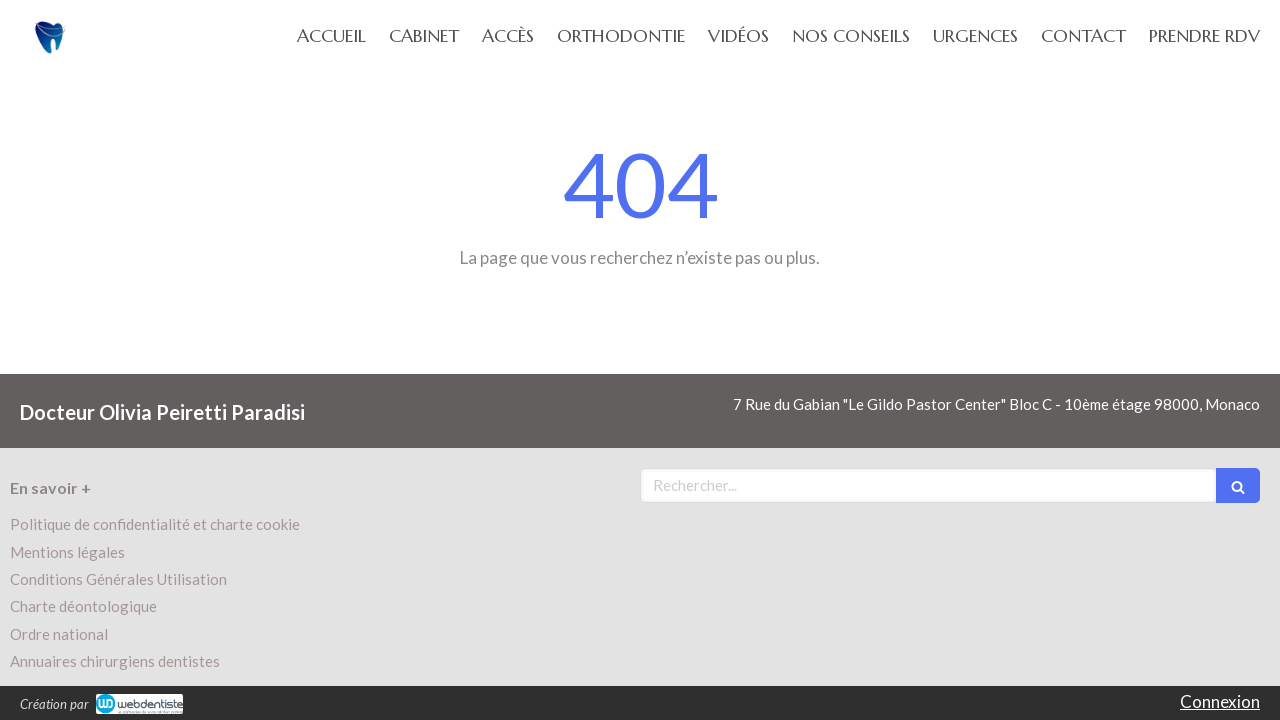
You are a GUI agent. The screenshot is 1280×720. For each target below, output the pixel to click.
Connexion (1220, 701)
